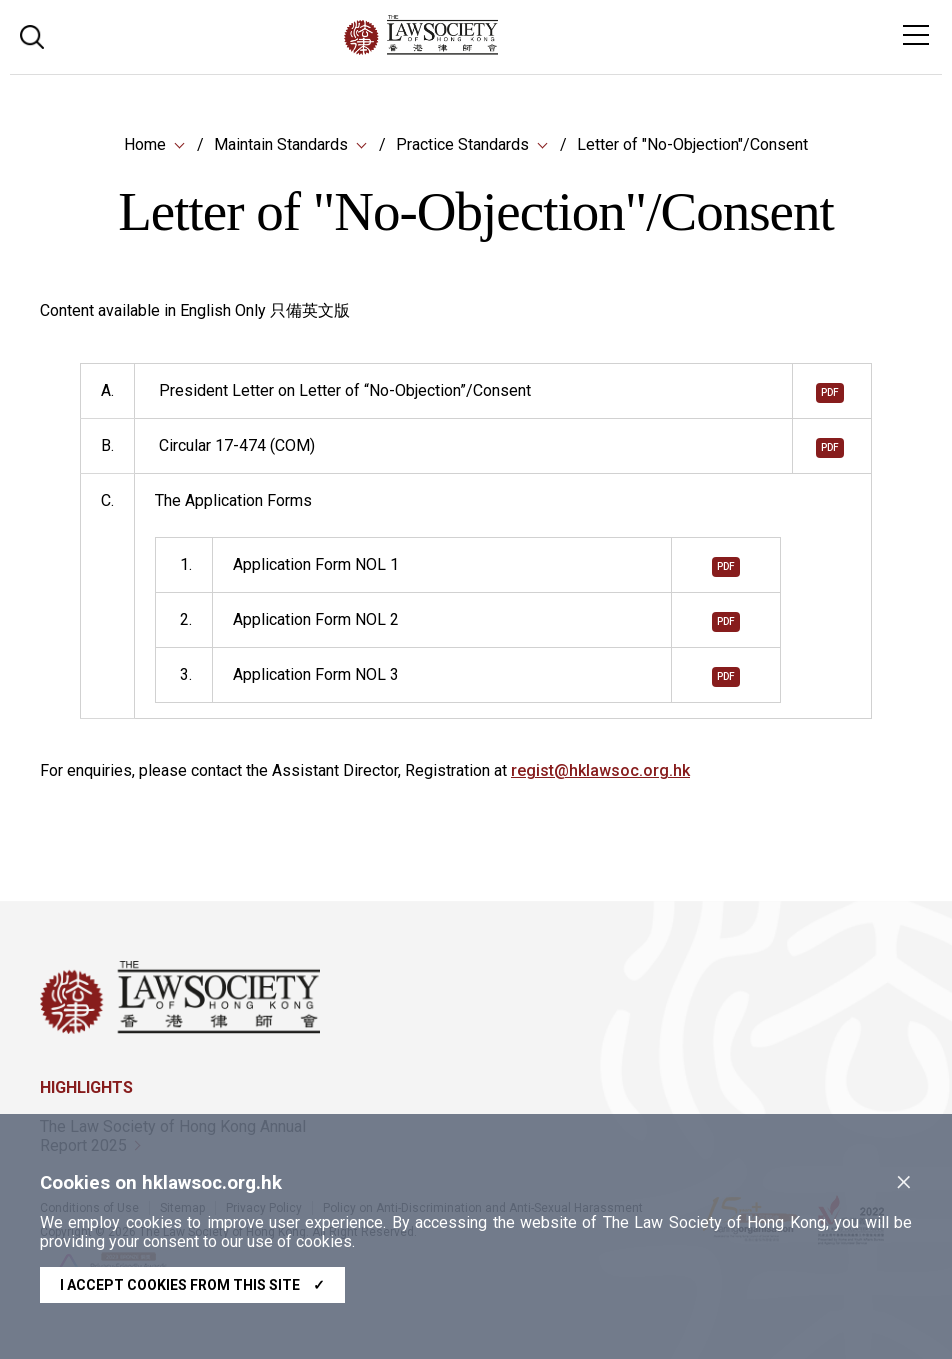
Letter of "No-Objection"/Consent (692, 144)
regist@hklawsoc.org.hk (600, 771)
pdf (830, 393)
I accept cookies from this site (192, 1285)
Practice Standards (462, 144)
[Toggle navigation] (916, 35)
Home (145, 144)
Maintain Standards (281, 144)
